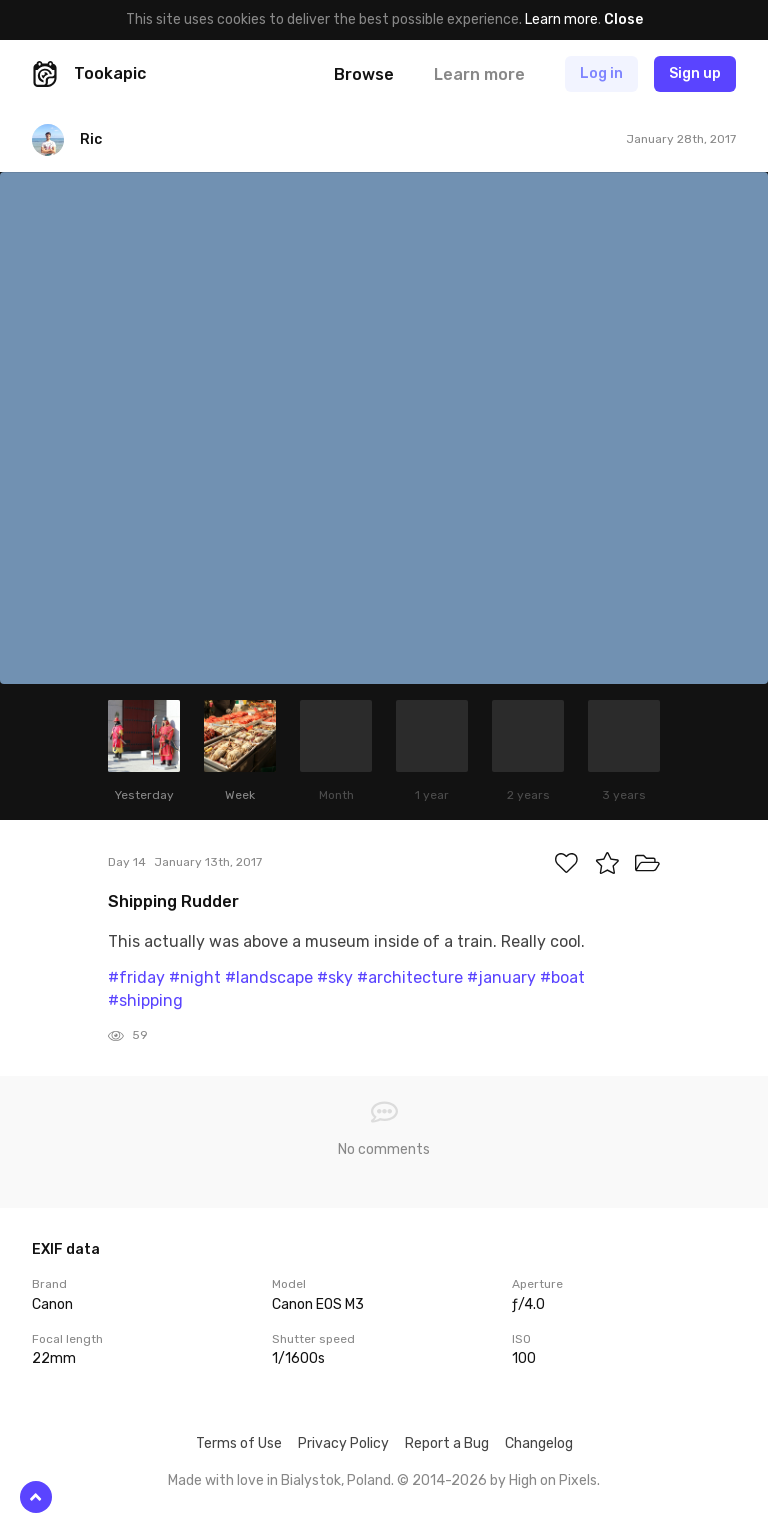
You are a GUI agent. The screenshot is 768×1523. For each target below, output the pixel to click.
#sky (335, 977)
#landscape (269, 977)
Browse (364, 74)
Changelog (539, 1443)
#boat (562, 977)
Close (623, 19)
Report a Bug (447, 1443)
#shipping (145, 1000)
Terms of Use (239, 1443)
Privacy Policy (343, 1443)
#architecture (410, 977)
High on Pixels (553, 1480)
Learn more (561, 19)
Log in (601, 73)
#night (195, 977)
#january (501, 977)
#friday (136, 977)
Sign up (695, 73)
